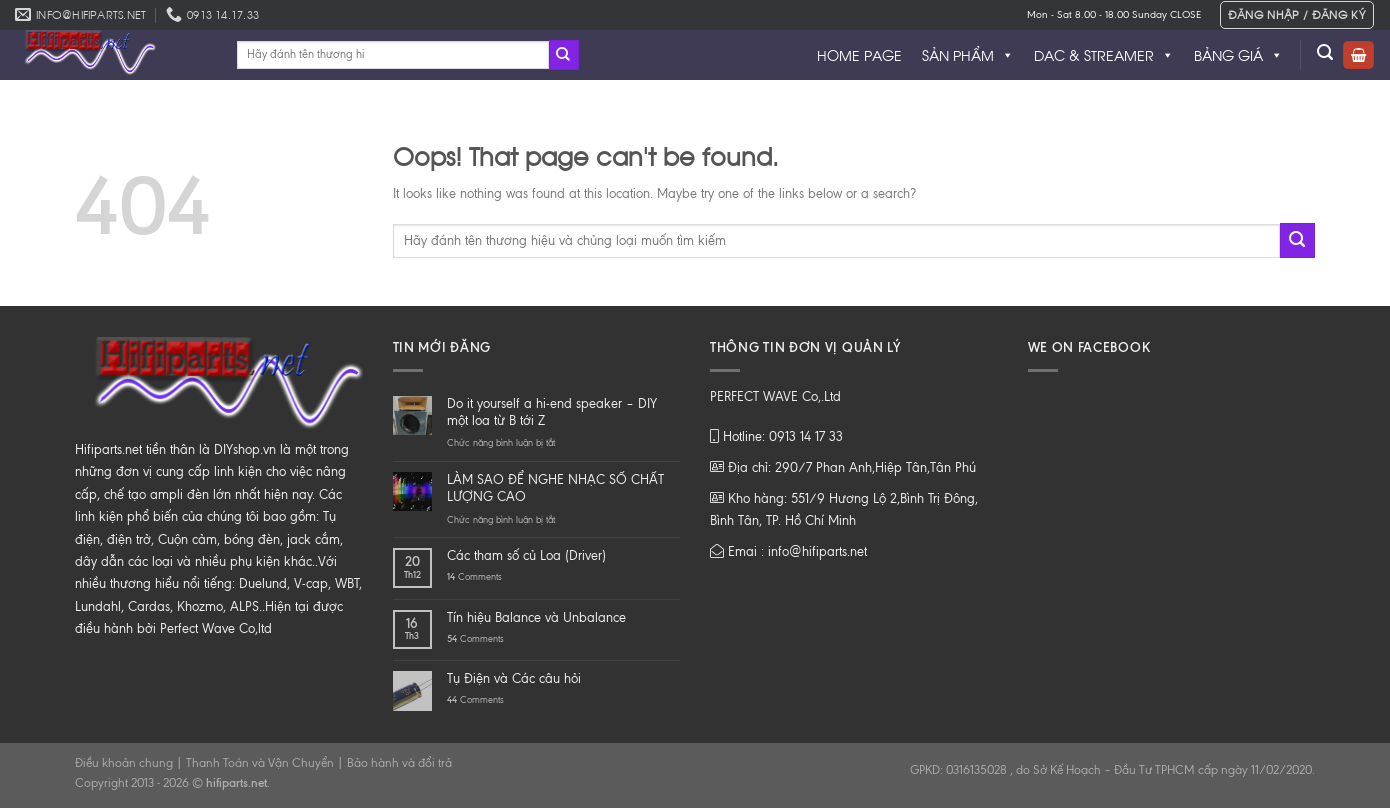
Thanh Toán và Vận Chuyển (260, 763)
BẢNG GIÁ (1238, 55)
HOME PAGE (859, 54)
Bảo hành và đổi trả (399, 763)
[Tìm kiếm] (1325, 52)
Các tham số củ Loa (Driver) (526, 555)
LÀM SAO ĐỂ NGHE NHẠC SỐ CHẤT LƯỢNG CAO (555, 488)
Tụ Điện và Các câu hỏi (514, 678)
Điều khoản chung (124, 763)
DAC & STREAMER (1104, 55)
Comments (474, 576)
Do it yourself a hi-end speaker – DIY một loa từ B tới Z (552, 412)
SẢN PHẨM (968, 55)
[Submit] (564, 55)
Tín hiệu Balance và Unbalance (536, 617)
